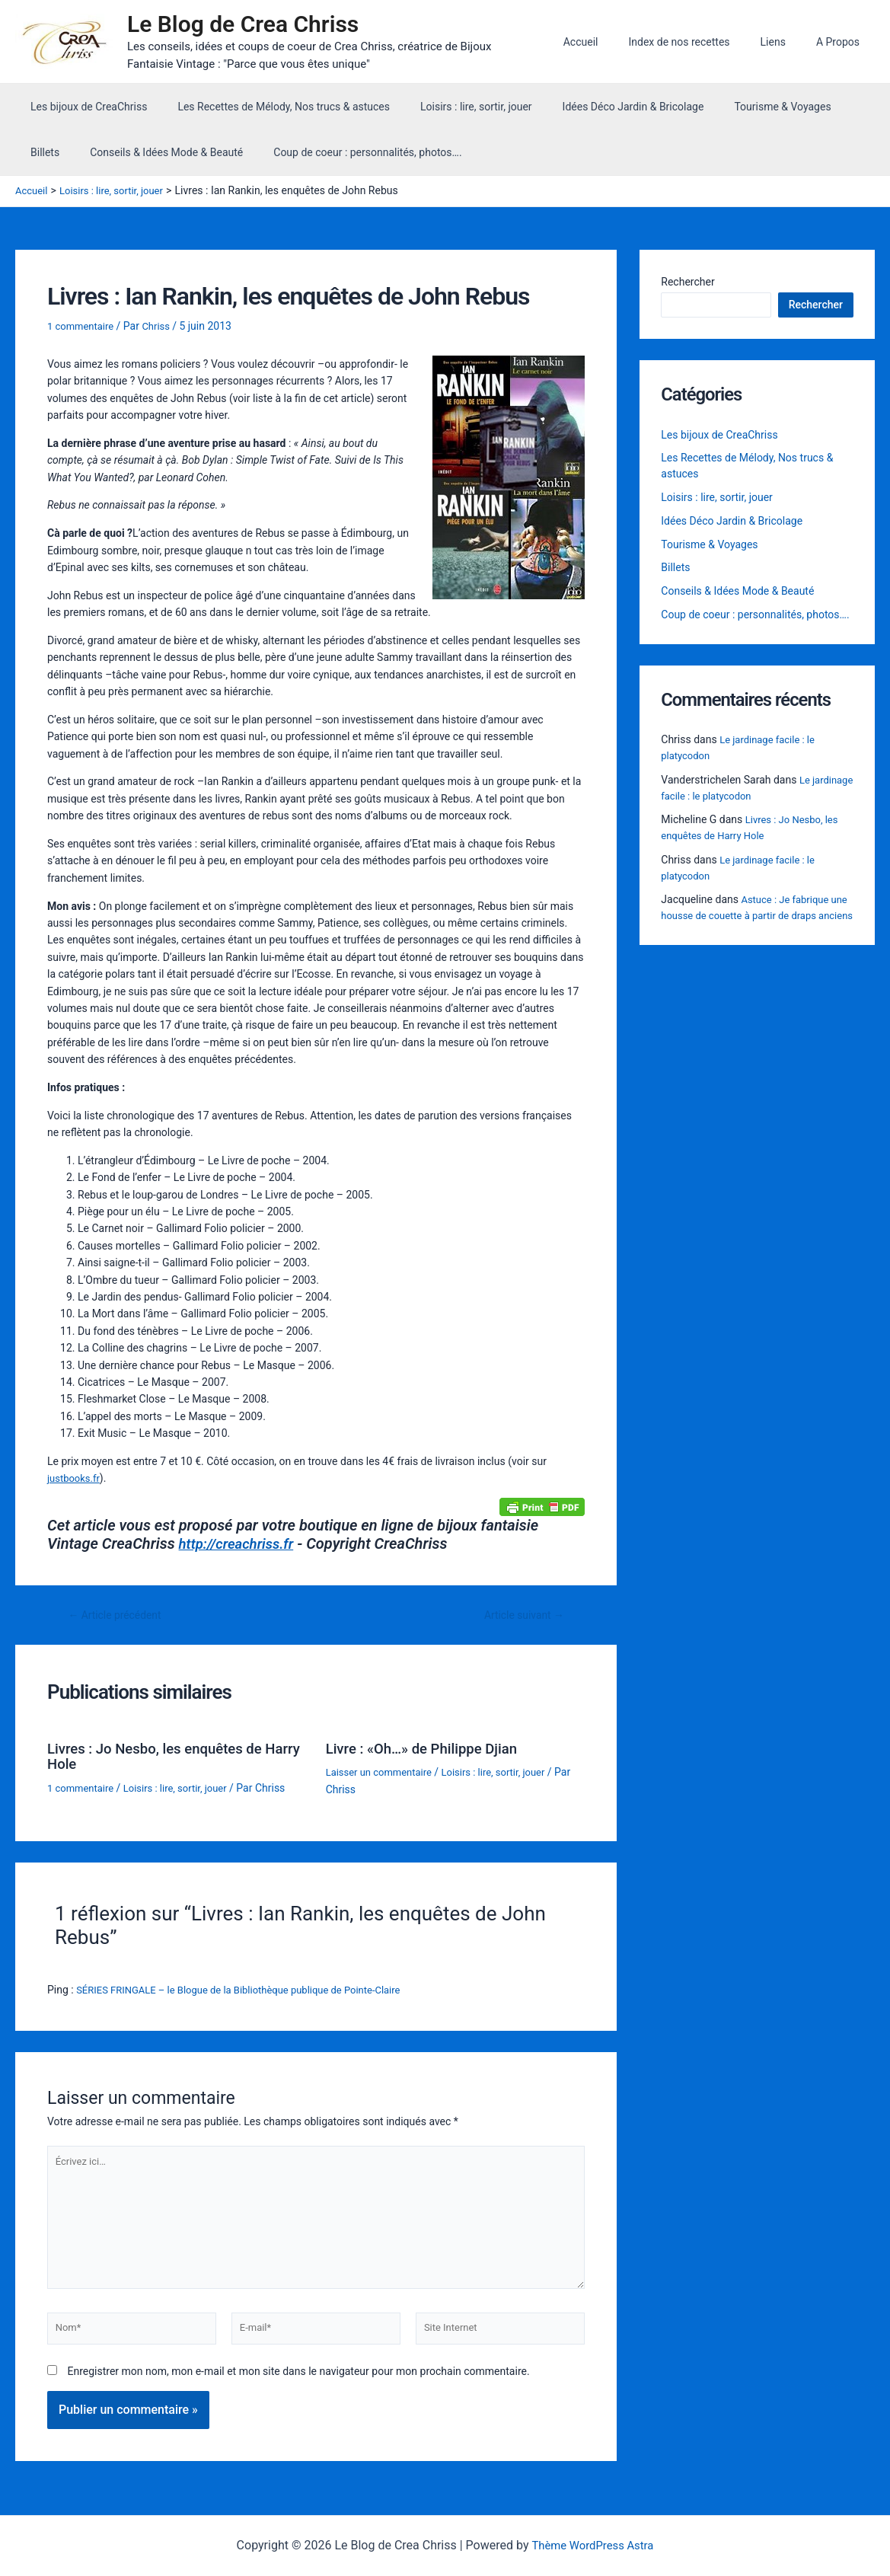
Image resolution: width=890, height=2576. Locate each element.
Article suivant (520, 1614)
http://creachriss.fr (241, 1543)
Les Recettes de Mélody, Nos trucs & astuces (270, 107)
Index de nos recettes (701, 42)
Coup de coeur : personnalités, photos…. (294, 152)
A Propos (842, 42)
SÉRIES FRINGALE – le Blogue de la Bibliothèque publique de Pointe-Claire (251, 1988)
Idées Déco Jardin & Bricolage (601, 107)
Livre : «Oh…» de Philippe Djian (429, 1747)
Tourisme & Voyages (741, 107)
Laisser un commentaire (383, 1771)
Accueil (612, 42)
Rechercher (687, 282)
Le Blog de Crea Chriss (250, 24)
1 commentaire (83, 326)
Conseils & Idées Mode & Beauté (102, 152)
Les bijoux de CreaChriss (84, 107)
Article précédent (119, 1614)
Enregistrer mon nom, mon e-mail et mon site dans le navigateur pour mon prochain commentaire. (298, 2382)
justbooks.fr (75, 1477)
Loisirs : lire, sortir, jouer (453, 107)
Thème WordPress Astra (593, 2545)
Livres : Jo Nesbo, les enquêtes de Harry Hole (163, 1755)
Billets (826, 107)
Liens (786, 42)
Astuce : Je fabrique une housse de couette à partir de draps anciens (754, 920)
